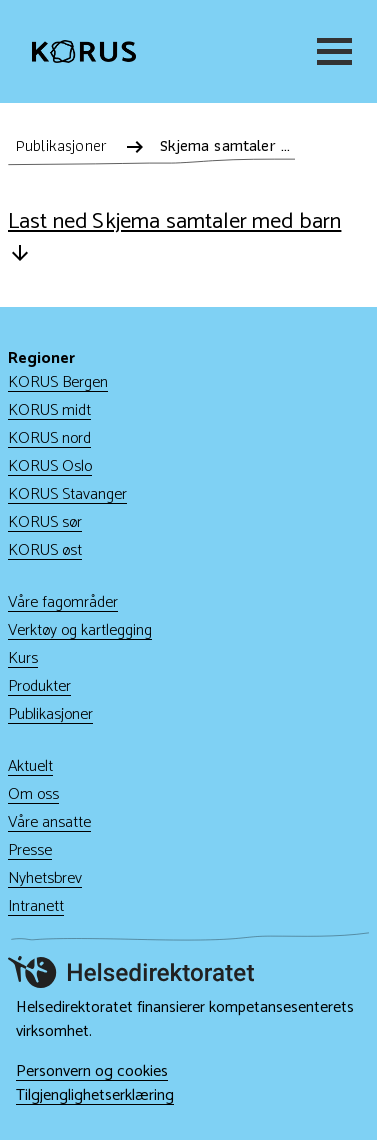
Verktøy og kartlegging (80, 630)
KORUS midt (49, 410)
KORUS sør (45, 522)
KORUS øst (45, 550)
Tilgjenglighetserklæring (95, 1096)
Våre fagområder (63, 602)
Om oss (33, 794)
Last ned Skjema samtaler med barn (174, 235)
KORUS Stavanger (67, 494)
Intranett (36, 906)
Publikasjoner (50, 714)
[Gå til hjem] (84, 52)
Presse (30, 850)
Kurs (23, 658)
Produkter (39, 686)
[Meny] (331, 51)
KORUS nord (49, 438)
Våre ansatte (49, 822)
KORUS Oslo (50, 466)
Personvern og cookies (92, 1072)
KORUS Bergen (58, 382)
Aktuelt (30, 766)
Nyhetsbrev (45, 878)
